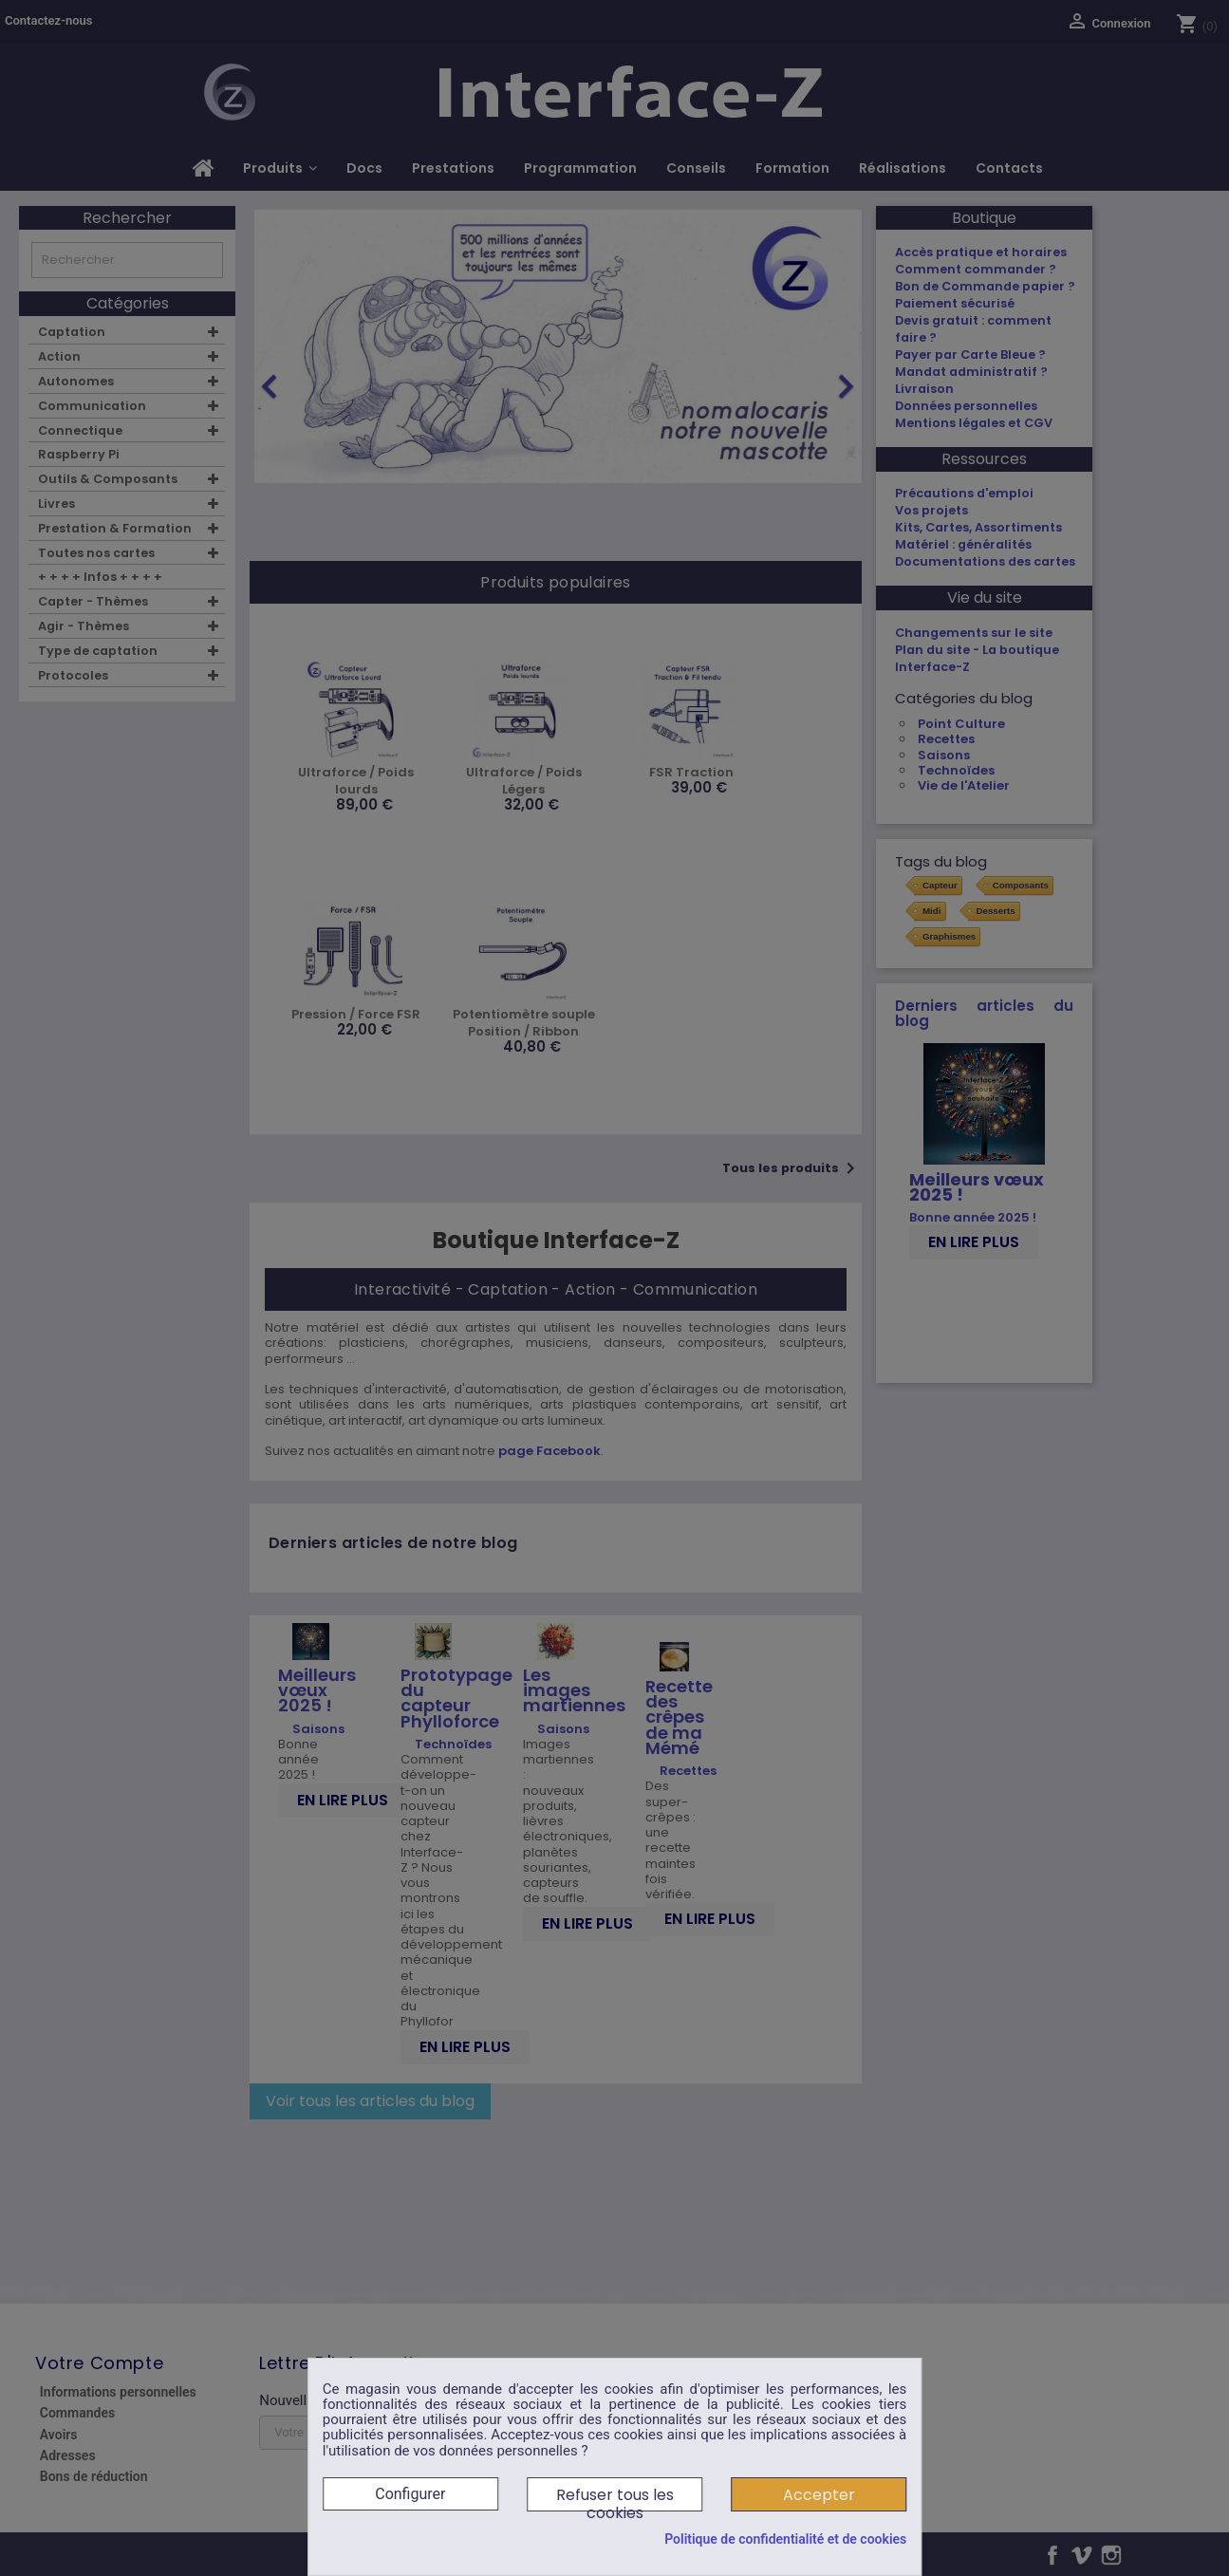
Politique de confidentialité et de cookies (785, 2539)
